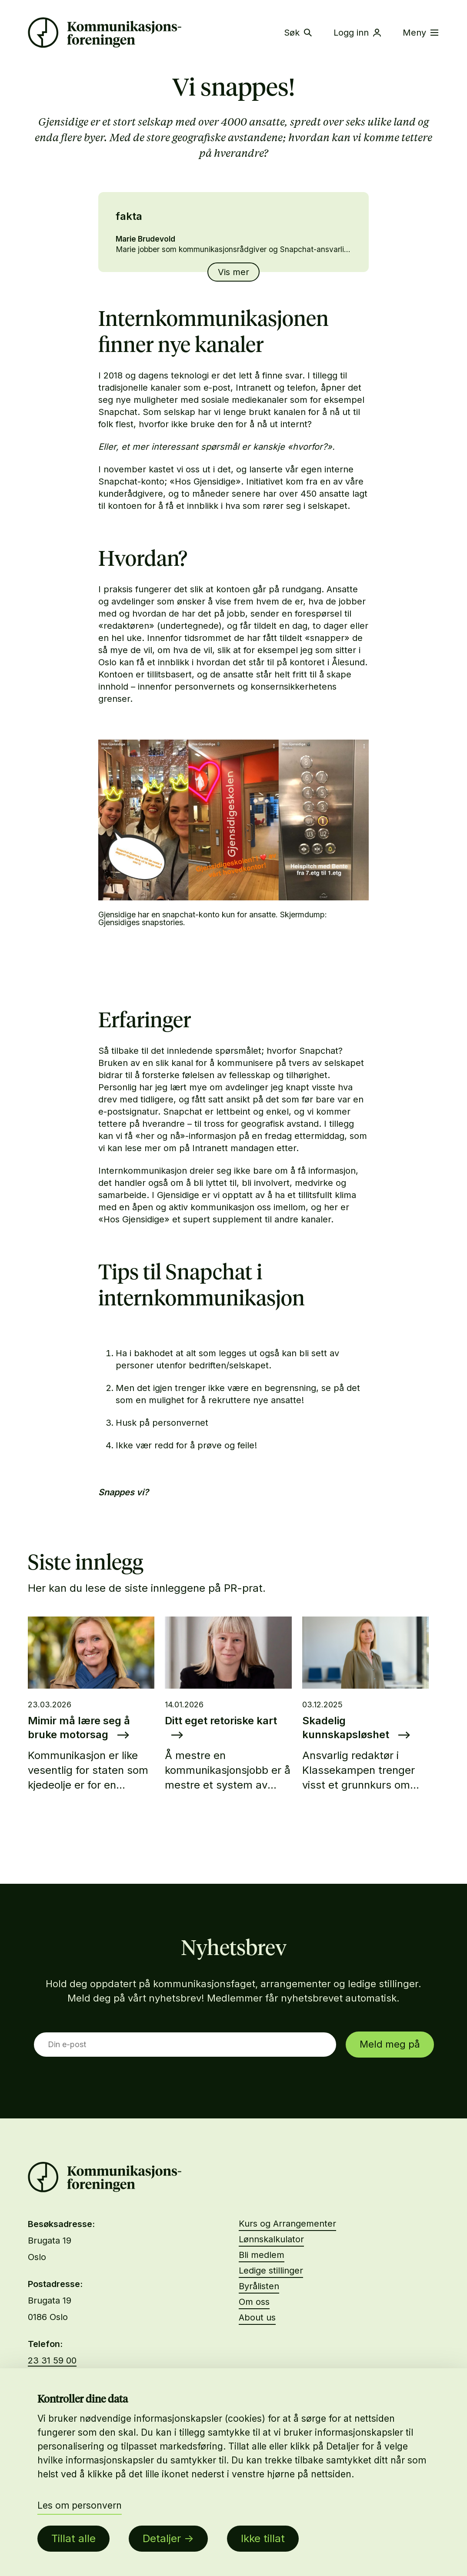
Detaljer (162, 2538)
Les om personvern (79, 2505)
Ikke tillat (263, 2538)
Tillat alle (73, 2538)
